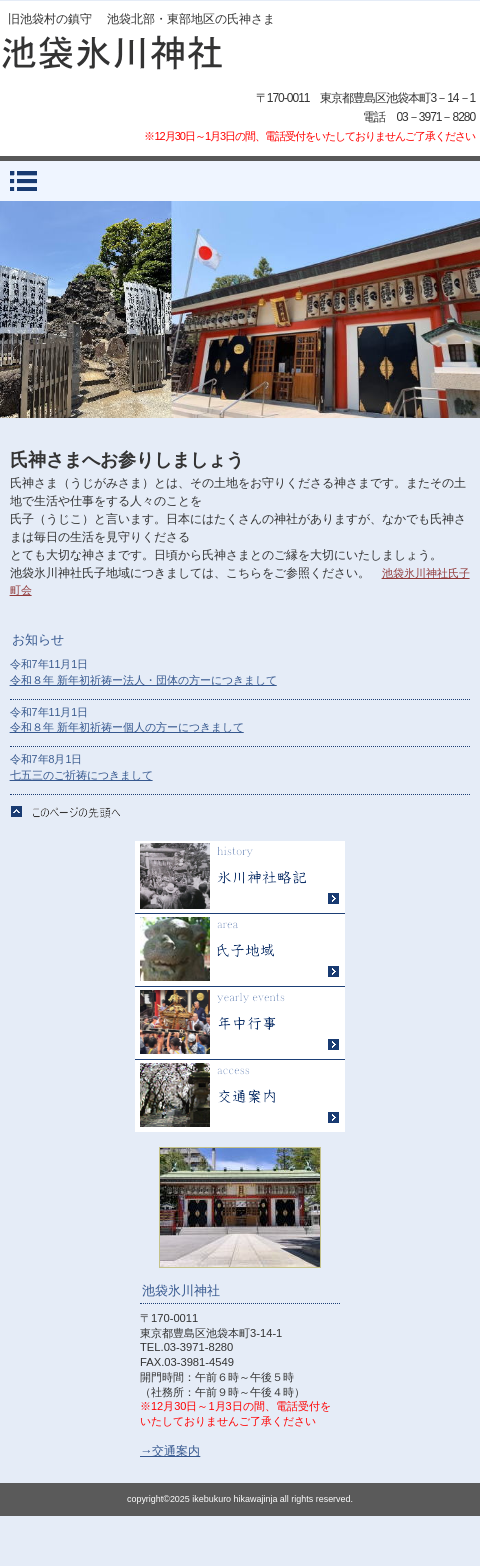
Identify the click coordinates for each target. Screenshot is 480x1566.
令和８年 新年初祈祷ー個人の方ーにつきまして (127, 727)
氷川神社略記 (240, 877)
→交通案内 (170, 1451)
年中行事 (240, 1023)
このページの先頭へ (65, 812)
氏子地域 (240, 950)
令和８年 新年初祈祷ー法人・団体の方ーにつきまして (143, 680)
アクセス (240, 1096)
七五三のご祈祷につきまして (81, 775)
